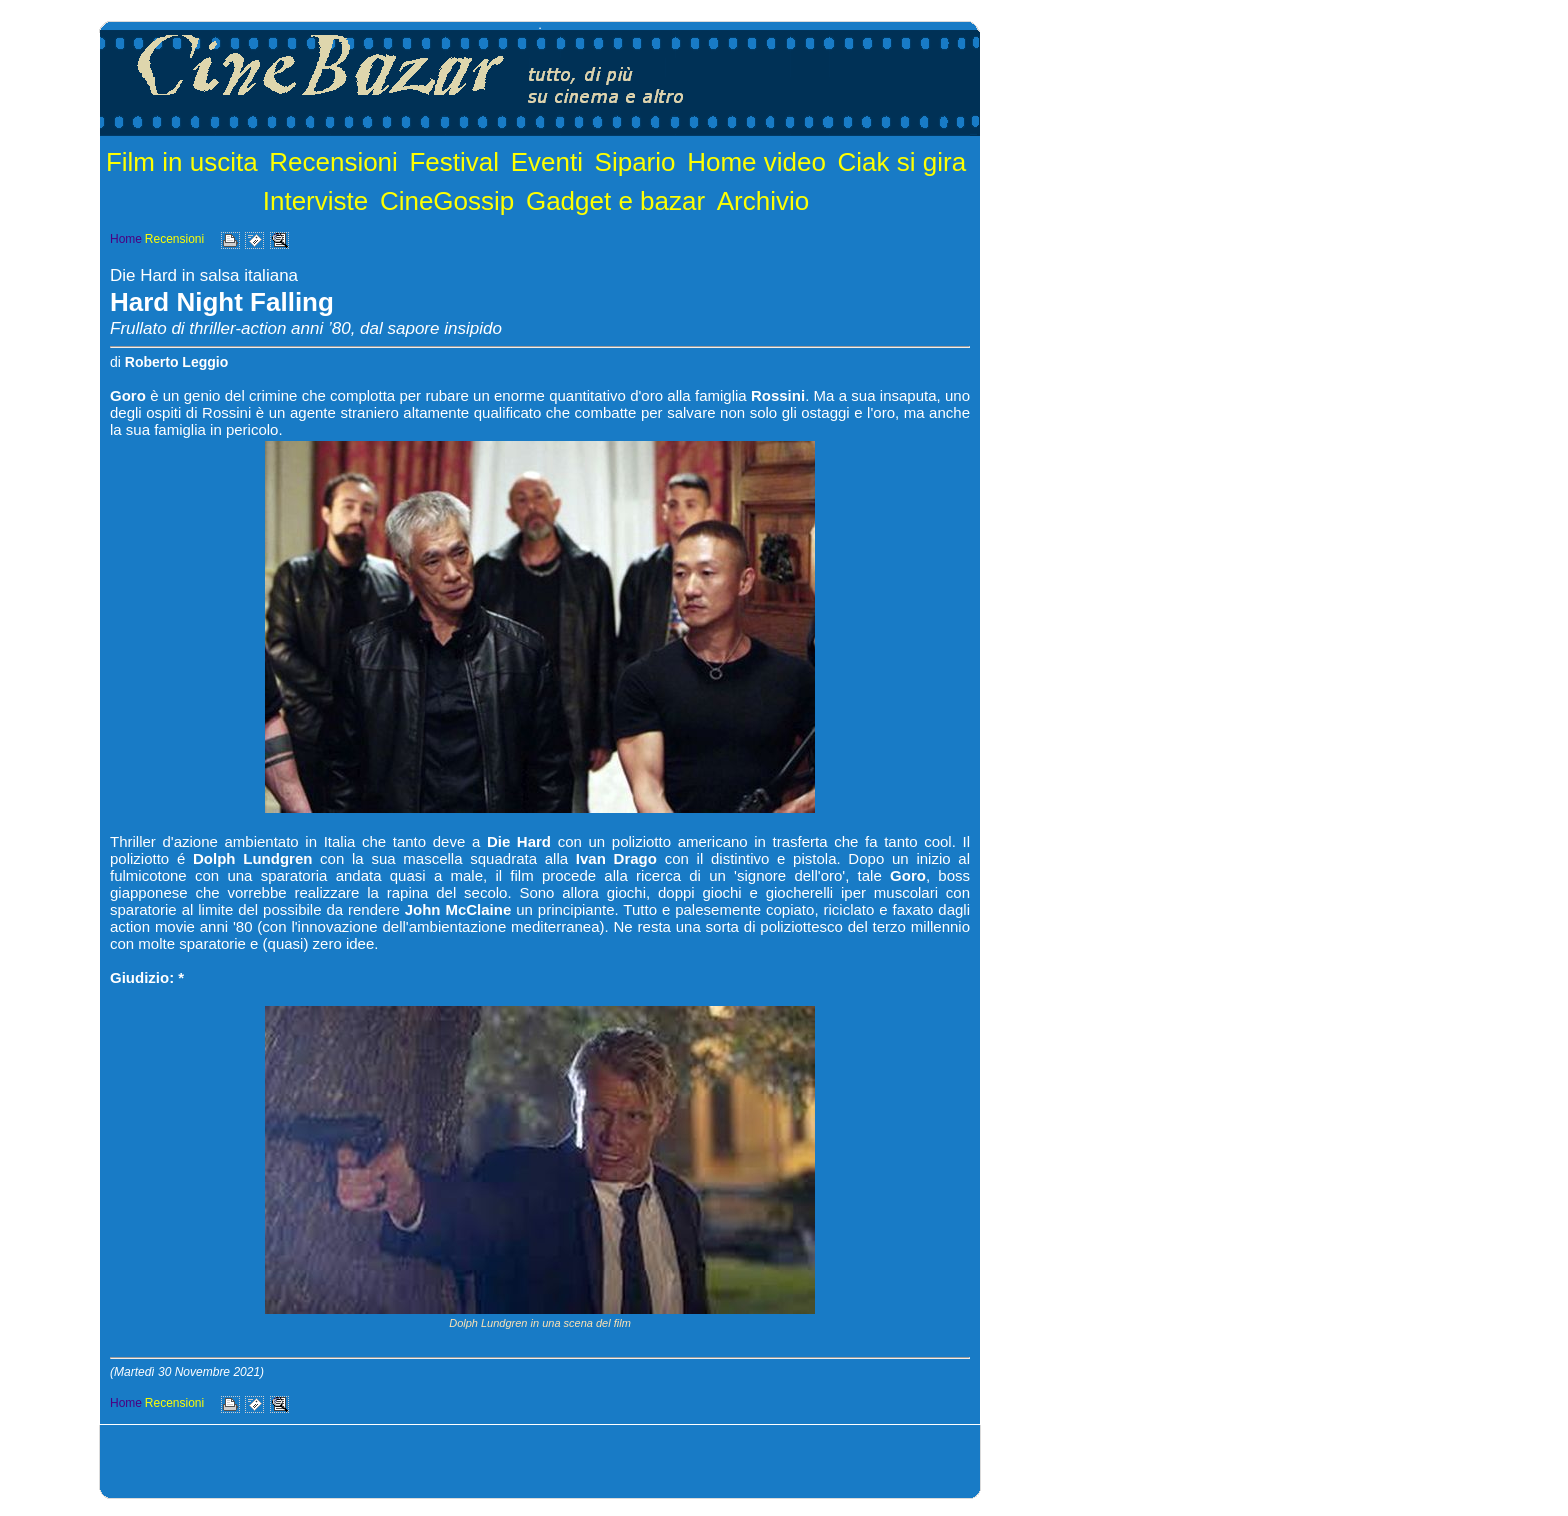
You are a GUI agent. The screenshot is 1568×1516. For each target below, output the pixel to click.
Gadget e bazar (615, 201)
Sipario (635, 162)
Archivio (763, 201)
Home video (756, 162)
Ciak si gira (902, 162)
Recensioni (333, 162)
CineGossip (447, 201)
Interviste (316, 201)
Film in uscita (182, 162)
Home (126, 239)
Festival (454, 162)
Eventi (547, 162)
